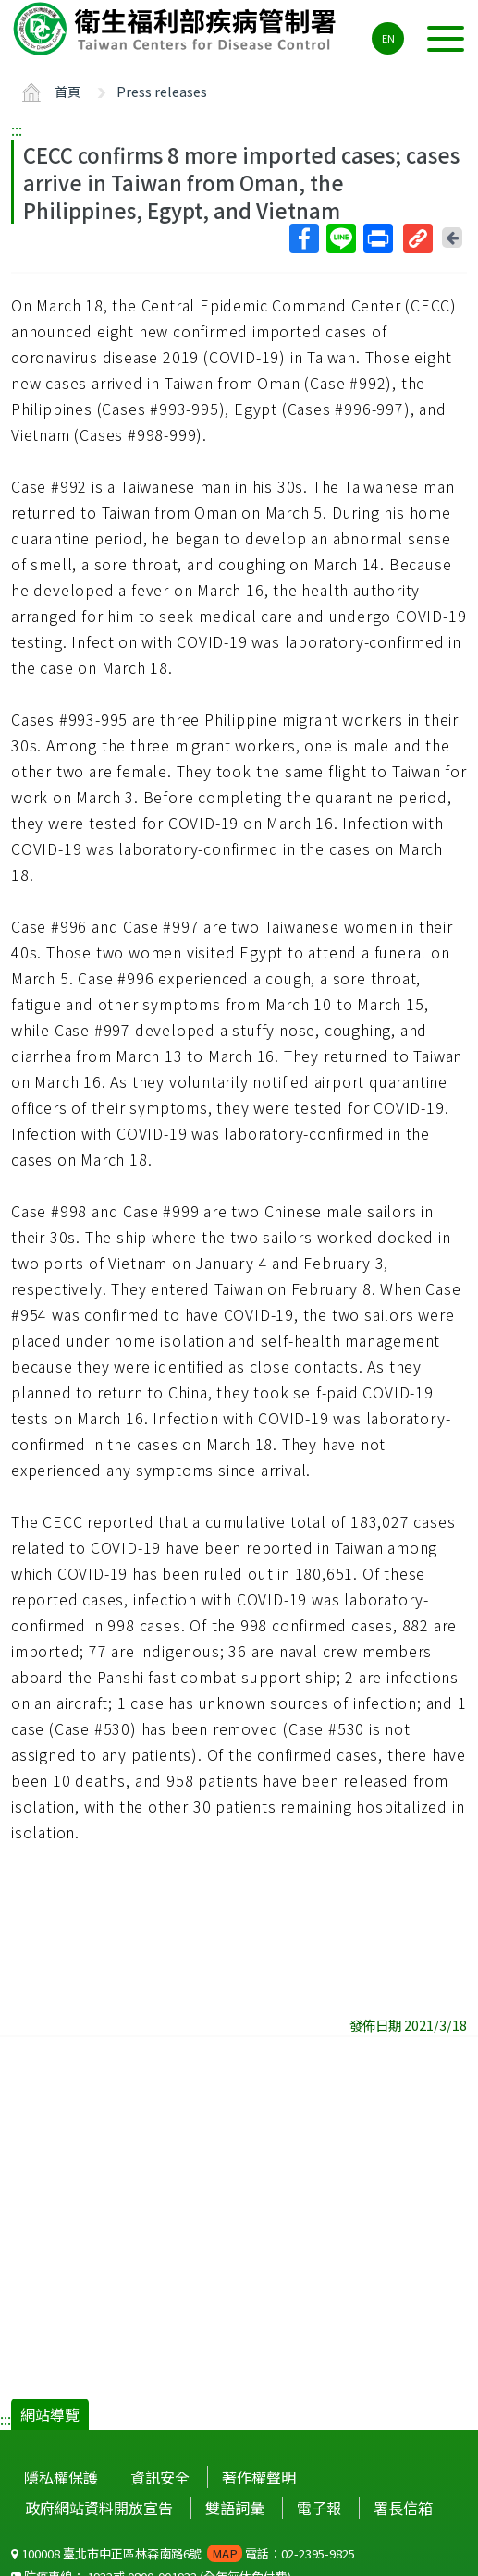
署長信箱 (403, 2508)
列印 (377, 238)
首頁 (67, 91)
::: (16, 129)
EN (388, 38)
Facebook (303, 238)
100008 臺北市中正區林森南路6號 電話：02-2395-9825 (183, 2553)
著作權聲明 (259, 2477)
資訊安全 (160, 2477)
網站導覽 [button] (50, 2414)
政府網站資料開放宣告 (99, 2508)
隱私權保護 (61, 2477)
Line (340, 238)
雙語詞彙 (234, 2508)
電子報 (319, 2508)
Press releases (161, 91)
